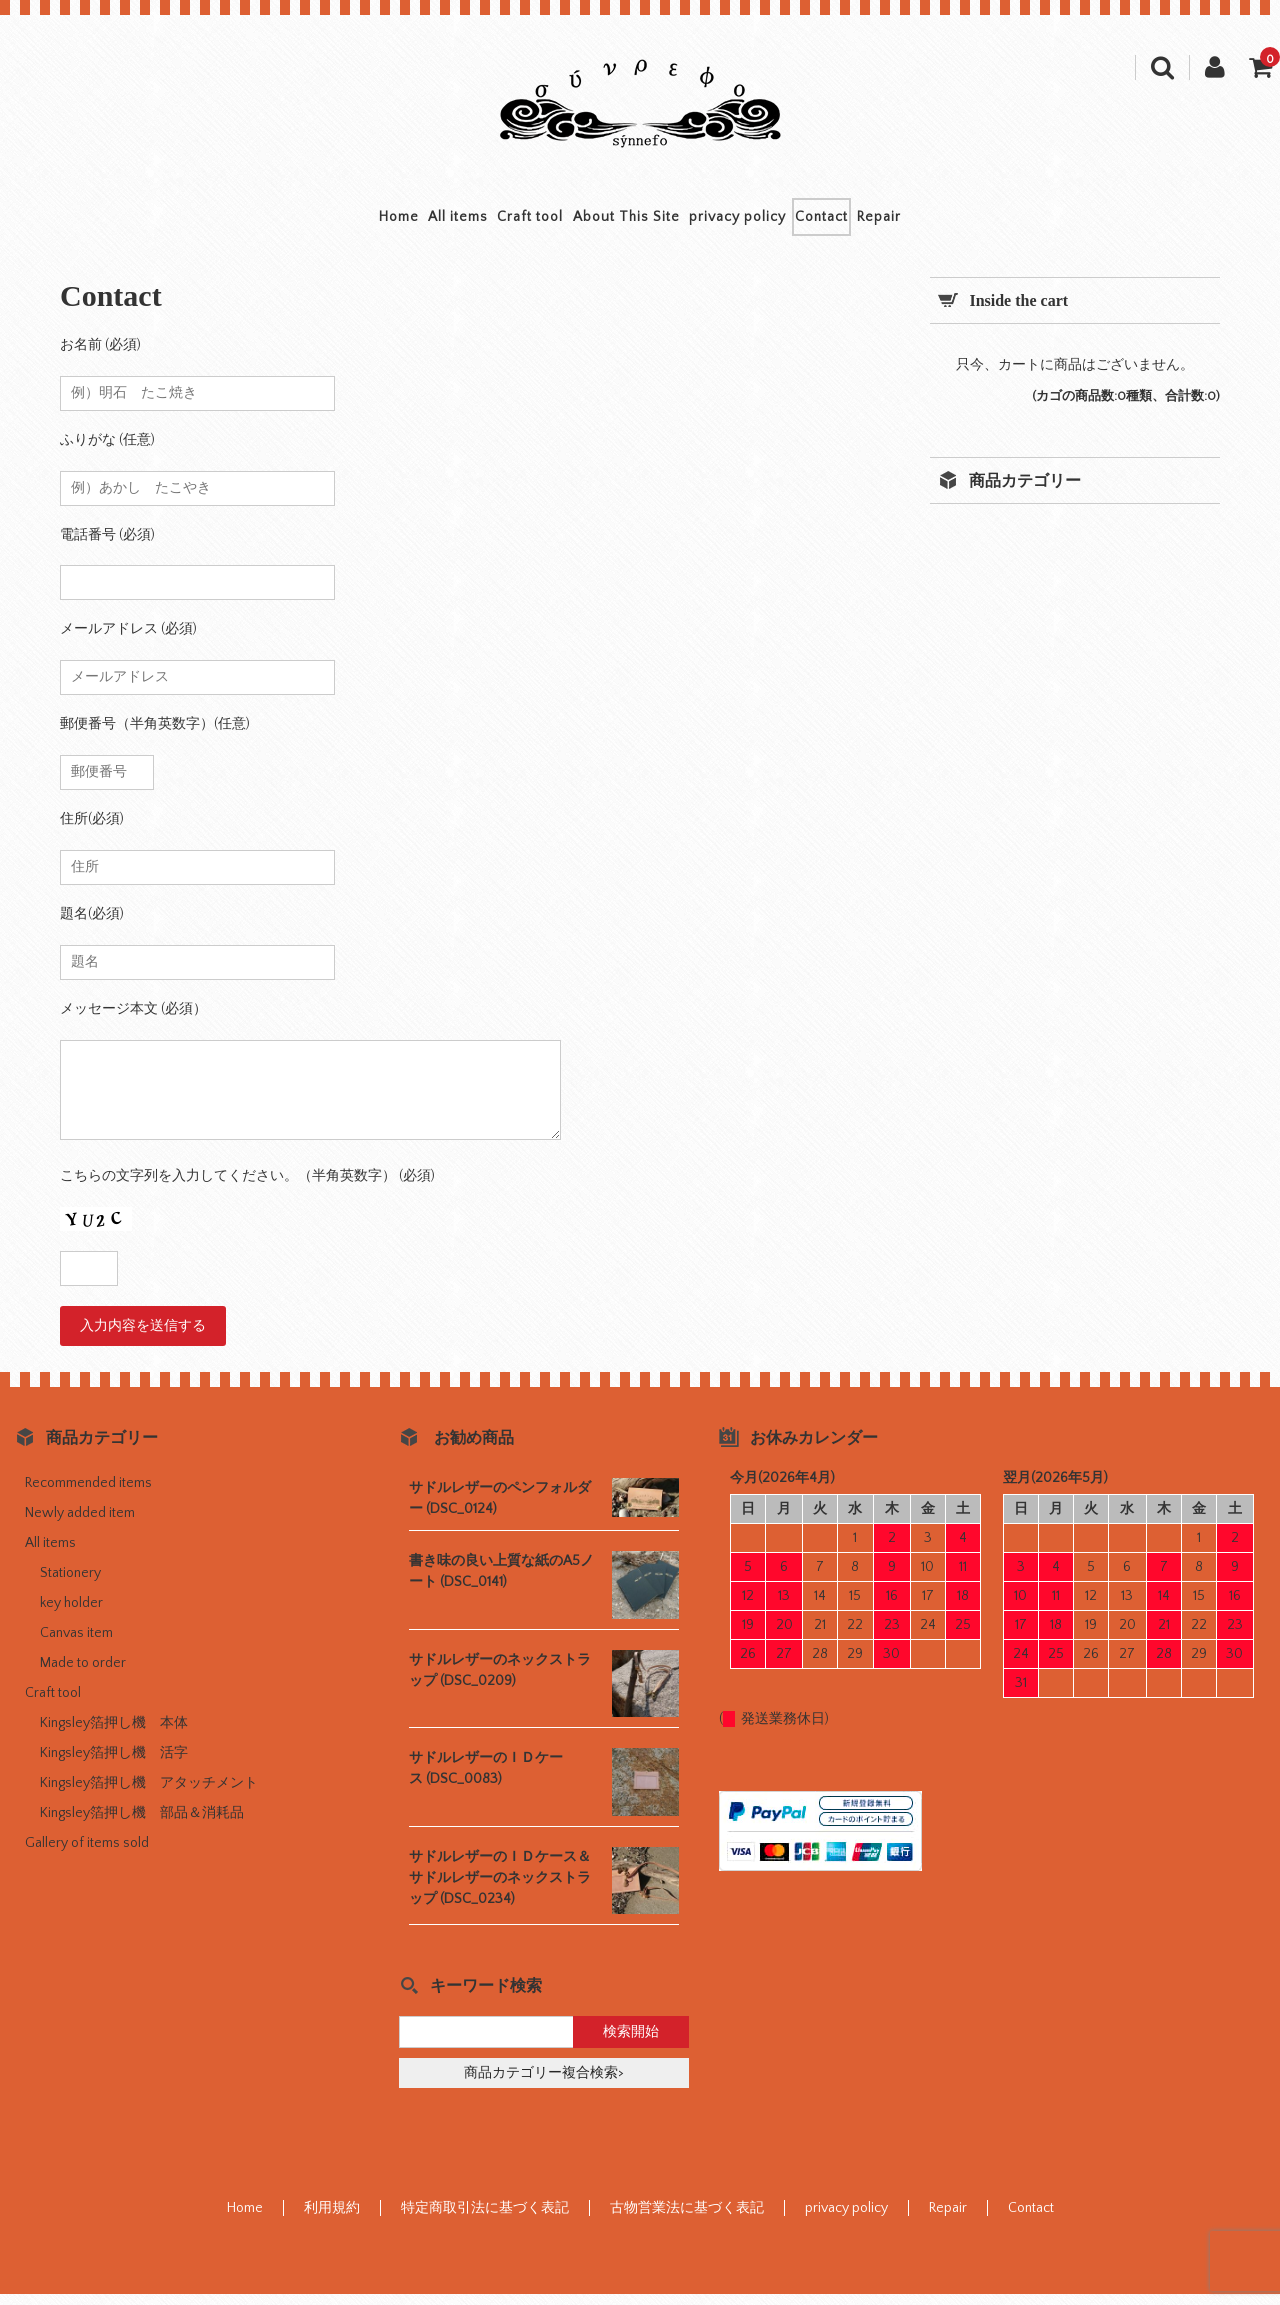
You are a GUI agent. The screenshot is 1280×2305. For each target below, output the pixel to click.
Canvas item (76, 1644)
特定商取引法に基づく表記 (485, 2219)
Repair (978, 222)
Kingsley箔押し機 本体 (114, 1734)
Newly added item (80, 1524)
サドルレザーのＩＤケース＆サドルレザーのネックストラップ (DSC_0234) (500, 1889)
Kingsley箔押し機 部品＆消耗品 (142, 1824)
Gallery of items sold (87, 1854)
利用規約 (332, 2219)
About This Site (626, 222)
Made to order (83, 1674)
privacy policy (770, 222)
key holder (71, 1614)
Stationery (70, 1584)
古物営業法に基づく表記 (687, 2219)
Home (301, 222)
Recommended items (88, 1494)
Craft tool (498, 222)
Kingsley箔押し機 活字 (114, 1764)
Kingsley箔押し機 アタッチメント (149, 1794)
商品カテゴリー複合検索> (544, 2084)
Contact (887, 222)
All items (393, 222)
